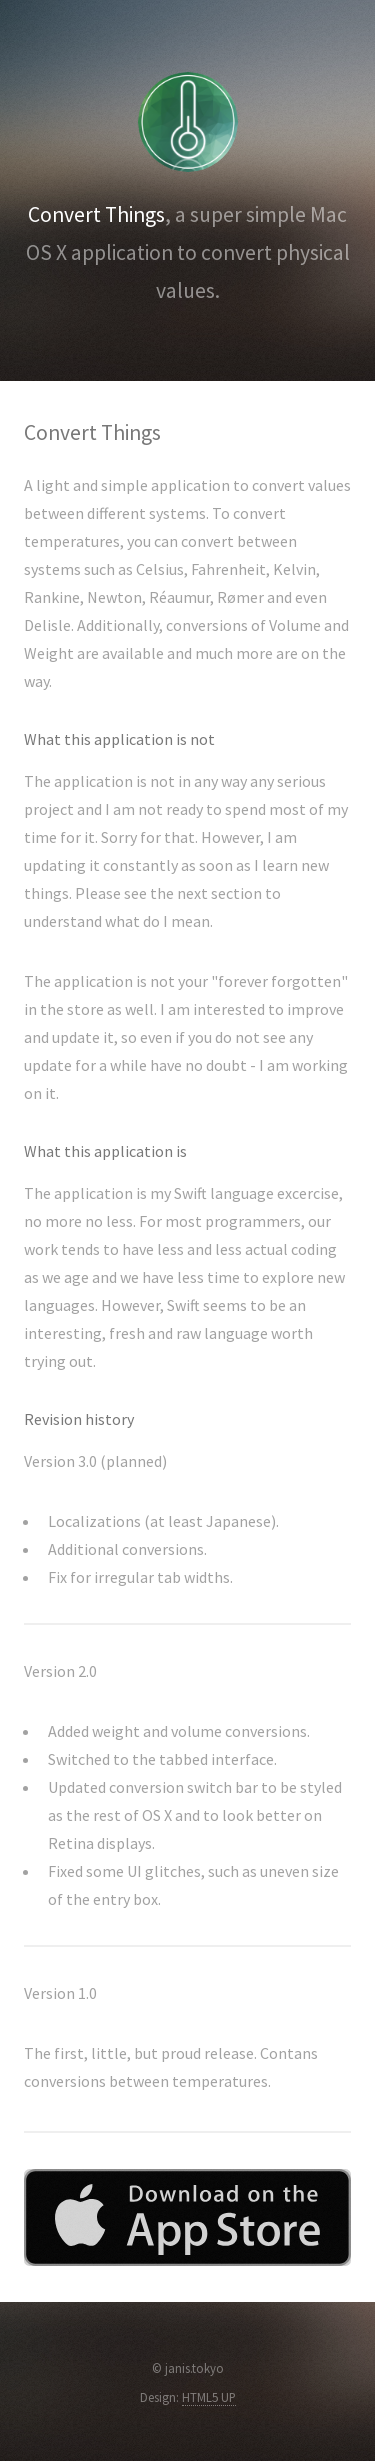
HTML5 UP (209, 2397)
